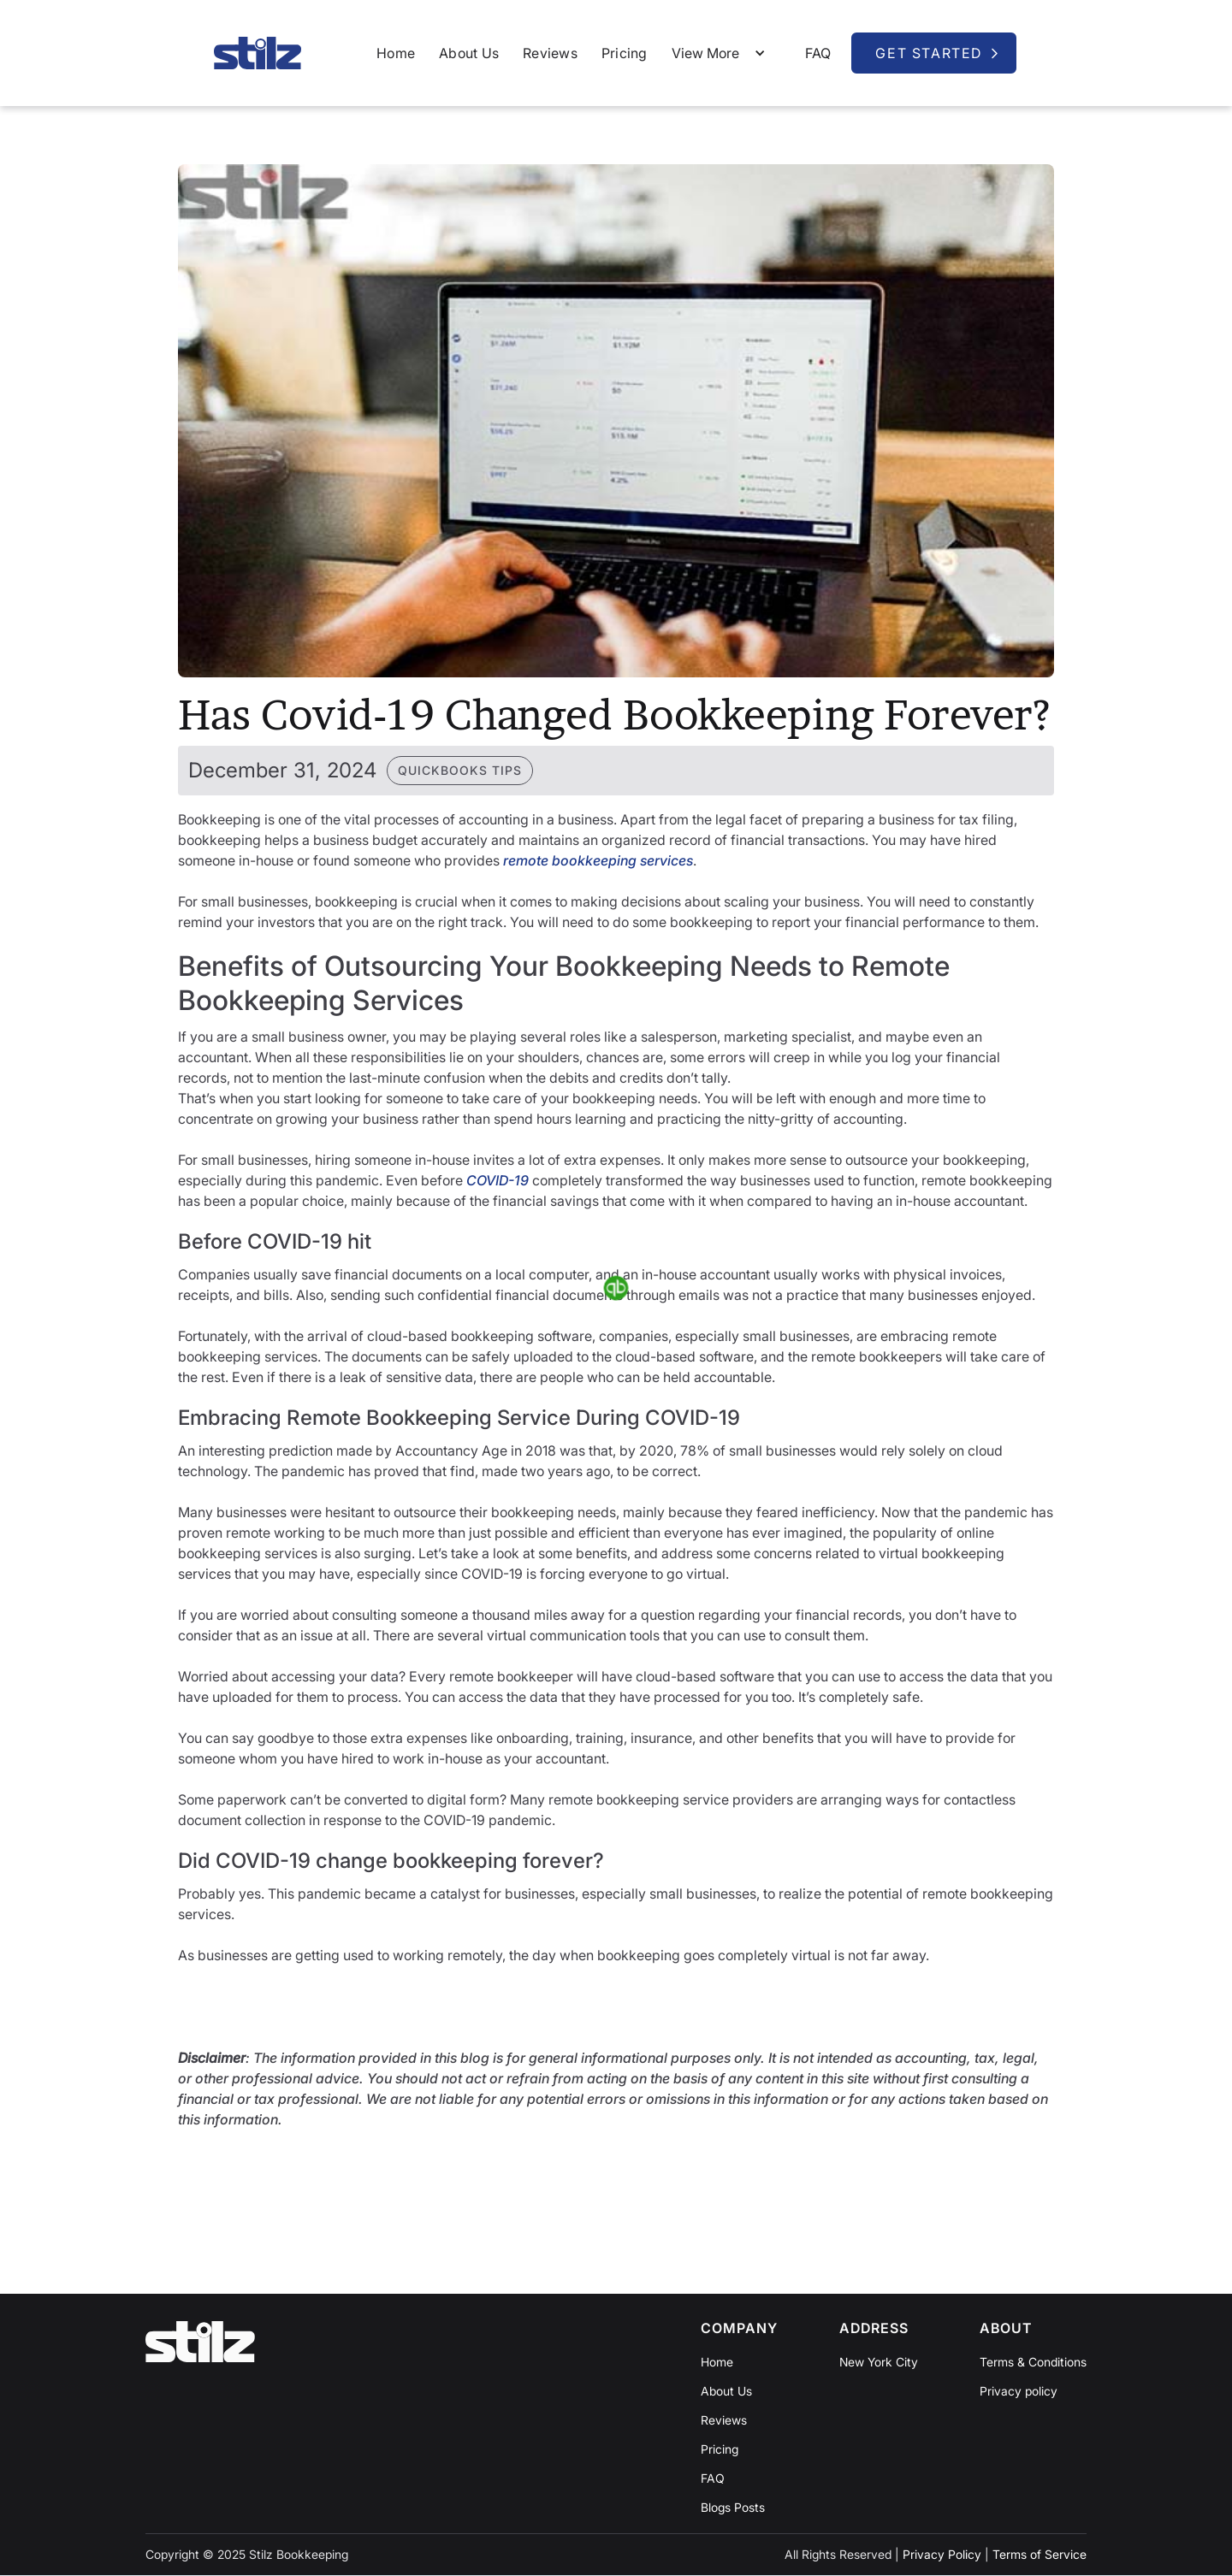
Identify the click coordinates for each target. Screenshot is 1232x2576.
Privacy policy (1018, 2391)
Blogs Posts (733, 2507)
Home (395, 53)
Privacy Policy (942, 2554)
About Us (469, 53)
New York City (878, 2362)
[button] (723, 53)
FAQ (818, 53)
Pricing (624, 53)
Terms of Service (1039, 2554)
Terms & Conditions (1033, 2362)
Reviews (550, 53)
